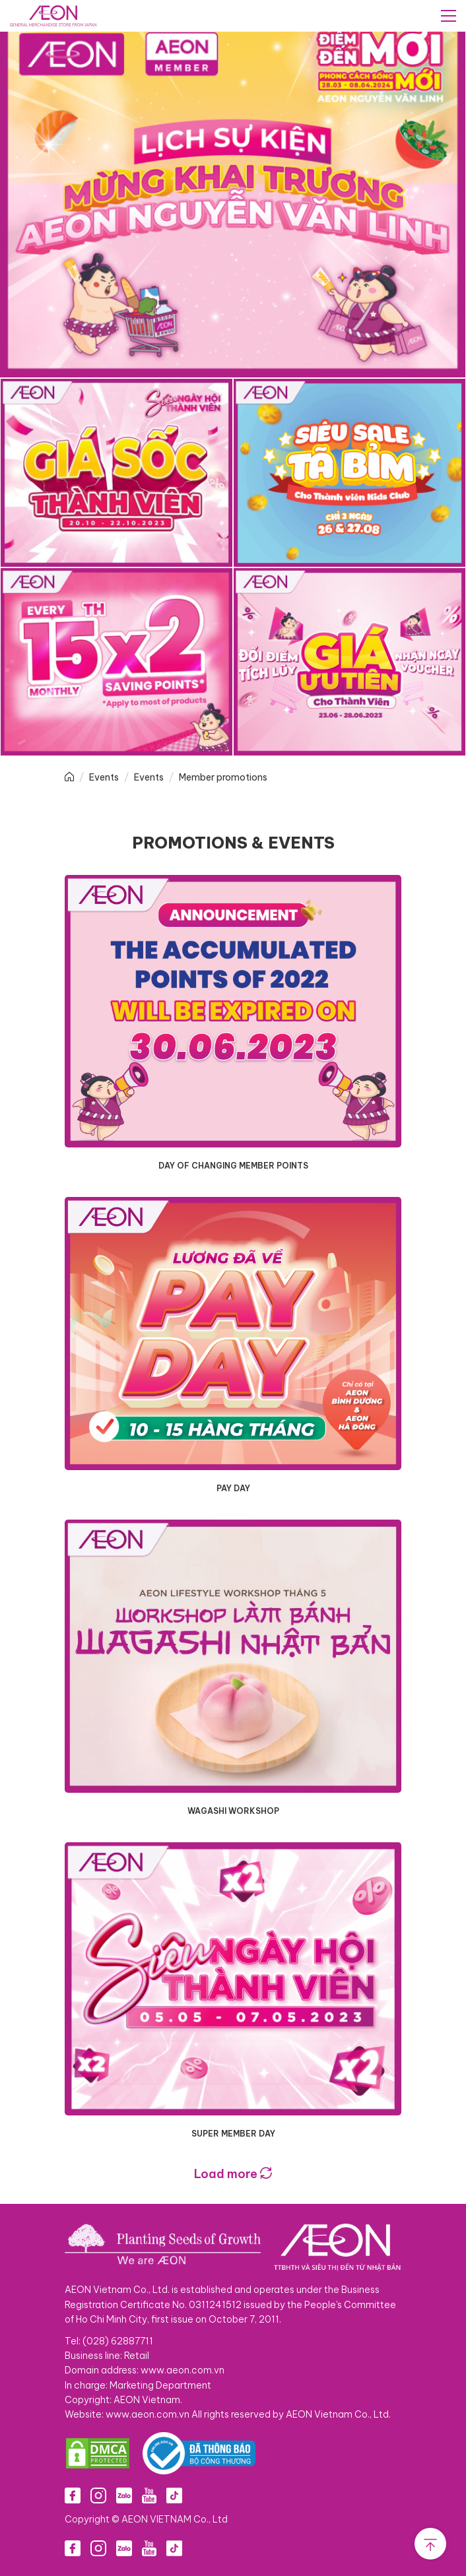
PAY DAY (233, 1488)
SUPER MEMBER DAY (233, 2134)
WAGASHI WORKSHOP (233, 1811)
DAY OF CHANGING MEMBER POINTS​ (233, 1166)
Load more (233, 2173)
